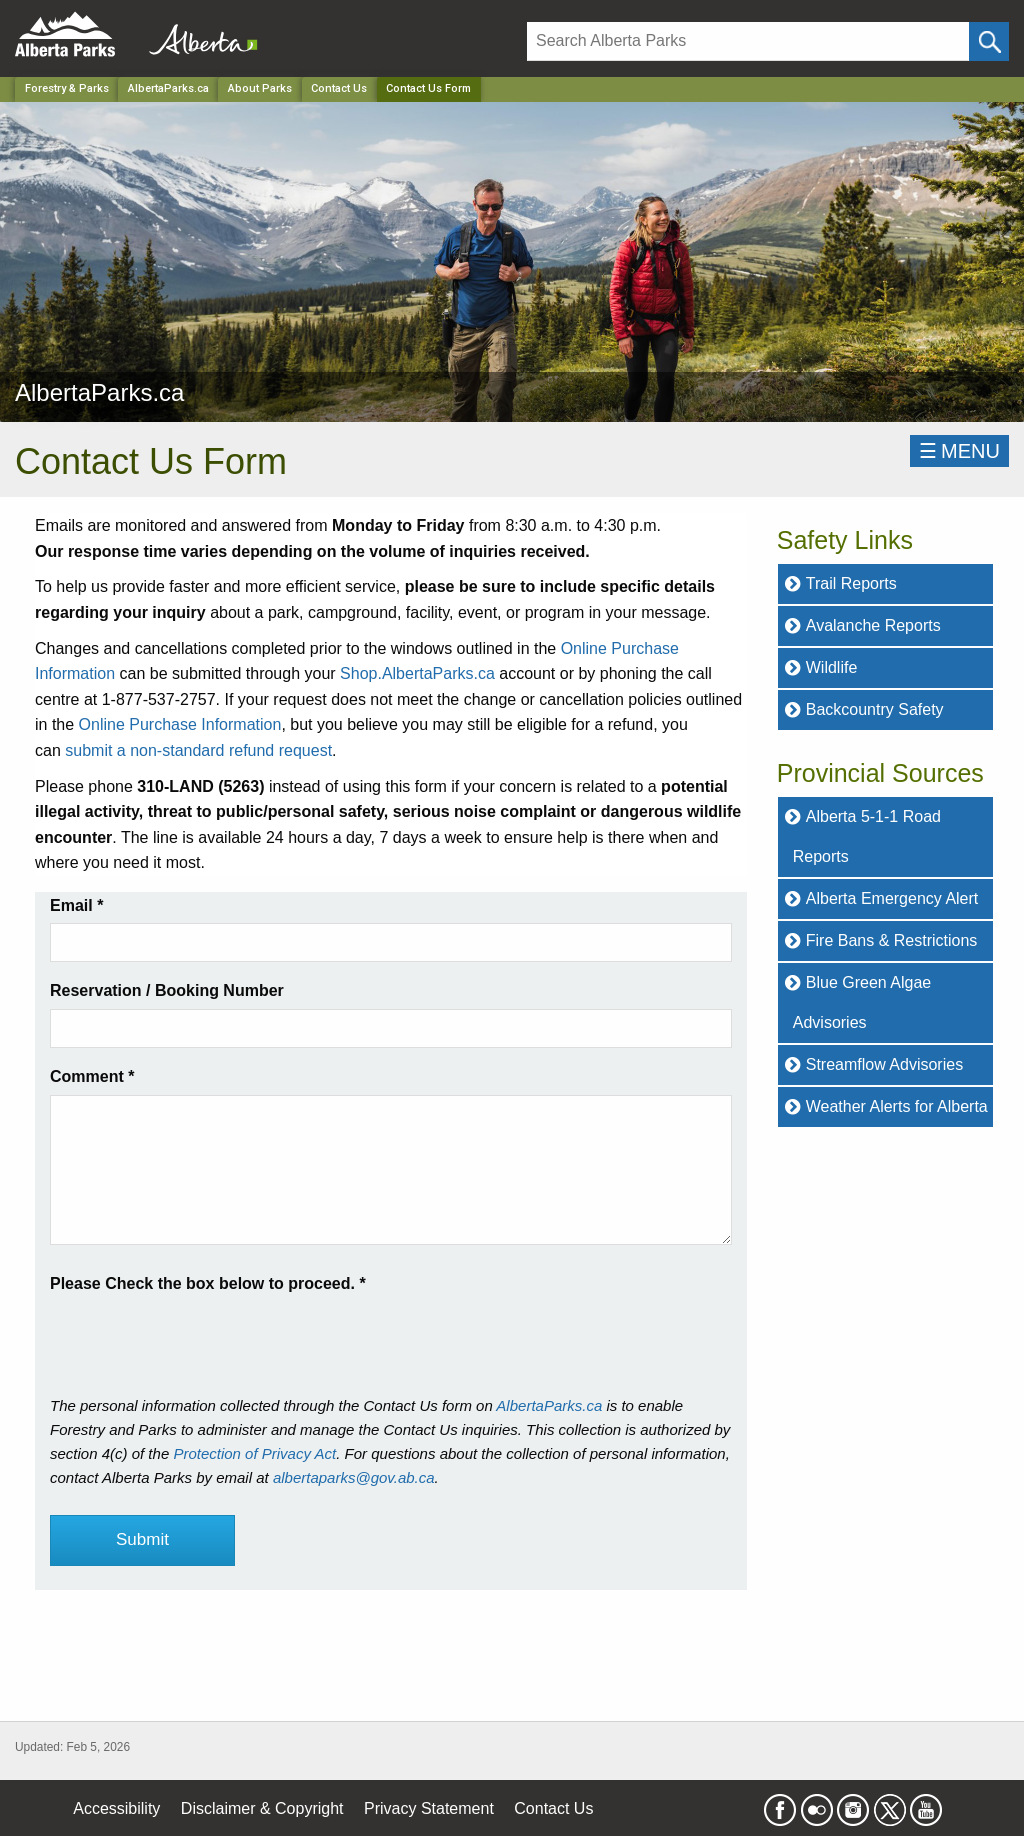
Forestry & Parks (67, 88)
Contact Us (339, 88)
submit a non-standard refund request (198, 750)
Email (76, 905)
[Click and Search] (989, 41)
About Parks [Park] (260, 88)
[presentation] (202, 1335)
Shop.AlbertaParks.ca (417, 673)
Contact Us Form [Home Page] (428, 88)
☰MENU (959, 451)
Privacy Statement (429, 1808)
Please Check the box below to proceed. (208, 1283)
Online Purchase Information (180, 724)
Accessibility (116, 1808)
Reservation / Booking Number (167, 990)
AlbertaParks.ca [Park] (168, 88)
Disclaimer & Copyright (262, 1808)
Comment (92, 1076)
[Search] (748, 41)
